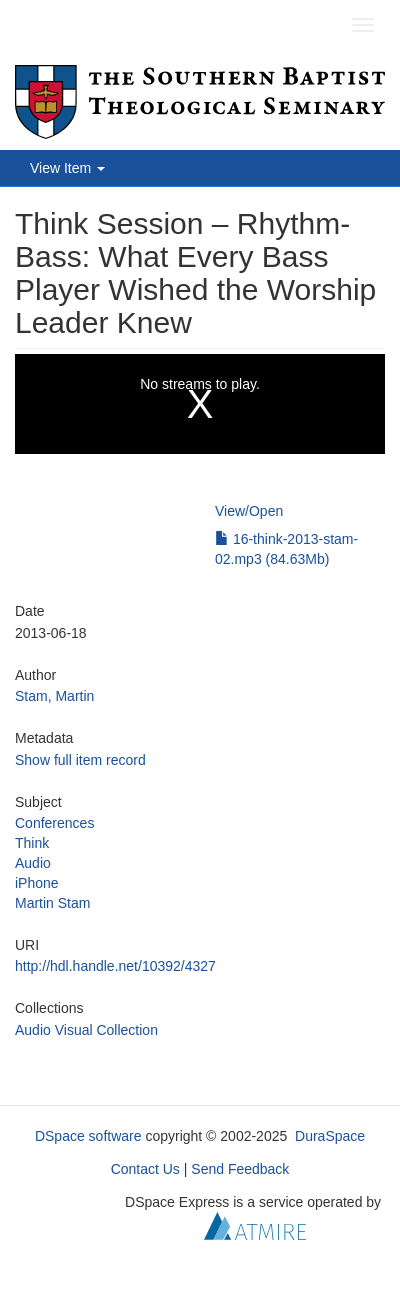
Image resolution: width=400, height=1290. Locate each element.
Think (32, 843)
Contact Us (145, 1169)
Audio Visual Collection (86, 1030)
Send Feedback (240, 1169)
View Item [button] (67, 168)
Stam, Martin (54, 696)
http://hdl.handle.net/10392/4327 (115, 966)
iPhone (37, 883)
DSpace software (88, 1136)
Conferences (54, 823)
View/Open (249, 511)
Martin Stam (52, 903)
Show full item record (80, 760)
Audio (33, 863)
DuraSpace (330, 1136)
